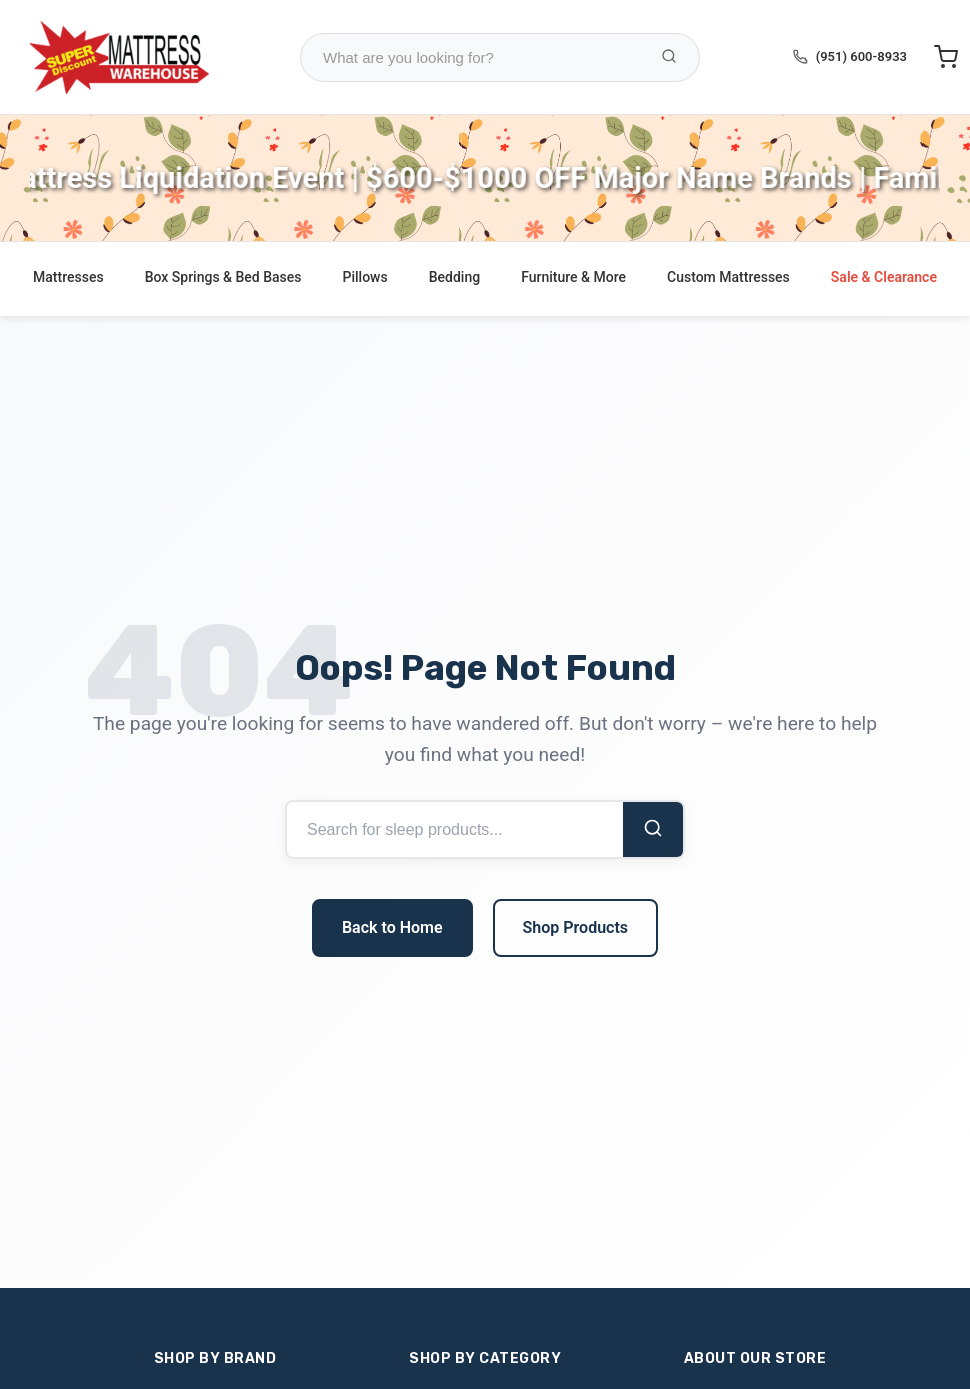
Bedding (454, 277)
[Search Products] (669, 57)
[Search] (653, 829)
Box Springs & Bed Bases (223, 277)
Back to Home (392, 927)
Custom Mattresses (728, 277)
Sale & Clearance (884, 277)
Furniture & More (573, 277)
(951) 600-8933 (861, 56)
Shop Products (575, 927)
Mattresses (68, 277)
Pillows (365, 277)
